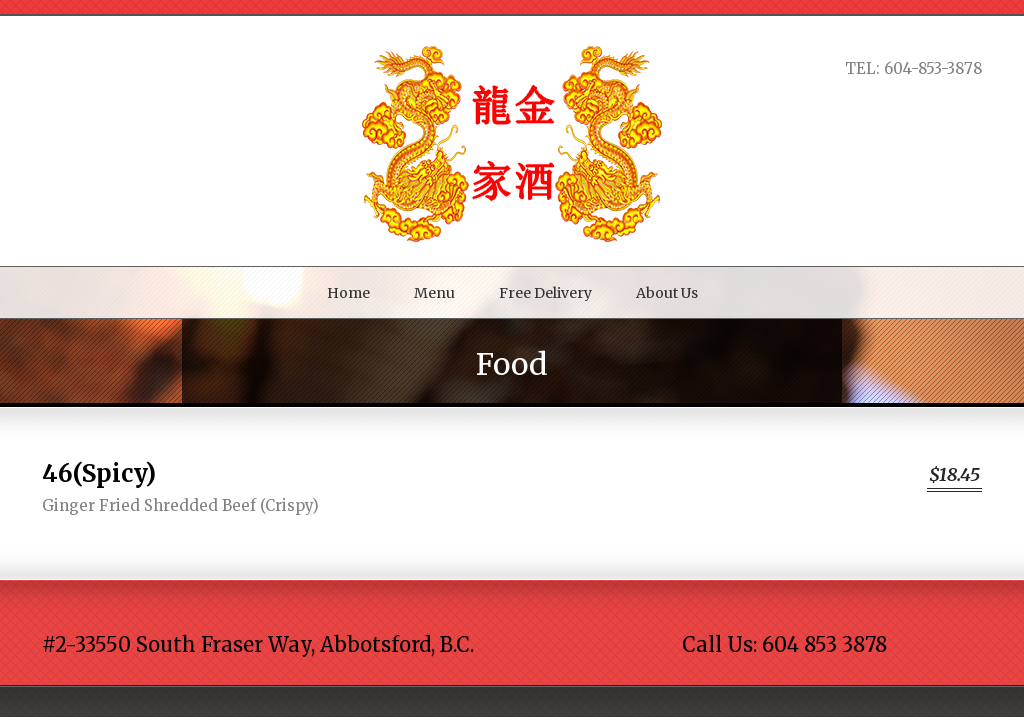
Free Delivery (545, 293)
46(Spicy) (99, 473)
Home (348, 293)
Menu (434, 293)
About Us (667, 293)
